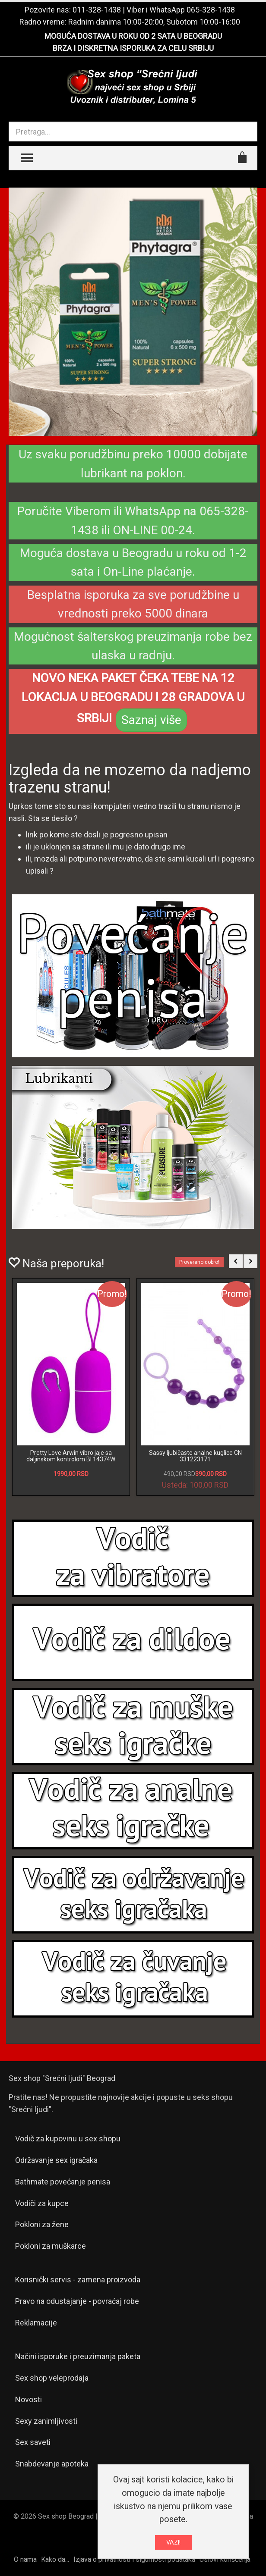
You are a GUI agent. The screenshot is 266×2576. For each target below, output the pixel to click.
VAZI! (173, 2543)
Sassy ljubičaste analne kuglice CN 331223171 (195, 1456)
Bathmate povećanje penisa (62, 2181)
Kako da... (55, 2559)
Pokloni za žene (42, 2224)
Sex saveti (33, 2442)
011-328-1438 (97, 9)
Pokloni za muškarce (50, 2245)
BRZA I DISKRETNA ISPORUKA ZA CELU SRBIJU (133, 48)
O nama (25, 2559)
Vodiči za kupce (42, 2203)
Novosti (28, 2399)
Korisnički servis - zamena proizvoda (77, 2279)
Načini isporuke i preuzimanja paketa (77, 2356)
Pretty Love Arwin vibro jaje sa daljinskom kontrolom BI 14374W (70, 1456)
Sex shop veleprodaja (52, 2377)
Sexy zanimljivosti (46, 2421)
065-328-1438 (211, 9)
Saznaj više (151, 720)
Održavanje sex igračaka (56, 2160)
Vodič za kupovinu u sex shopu (67, 2138)
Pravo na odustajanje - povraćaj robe (77, 2301)
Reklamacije (36, 2322)
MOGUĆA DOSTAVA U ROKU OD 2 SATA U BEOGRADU (133, 36)
